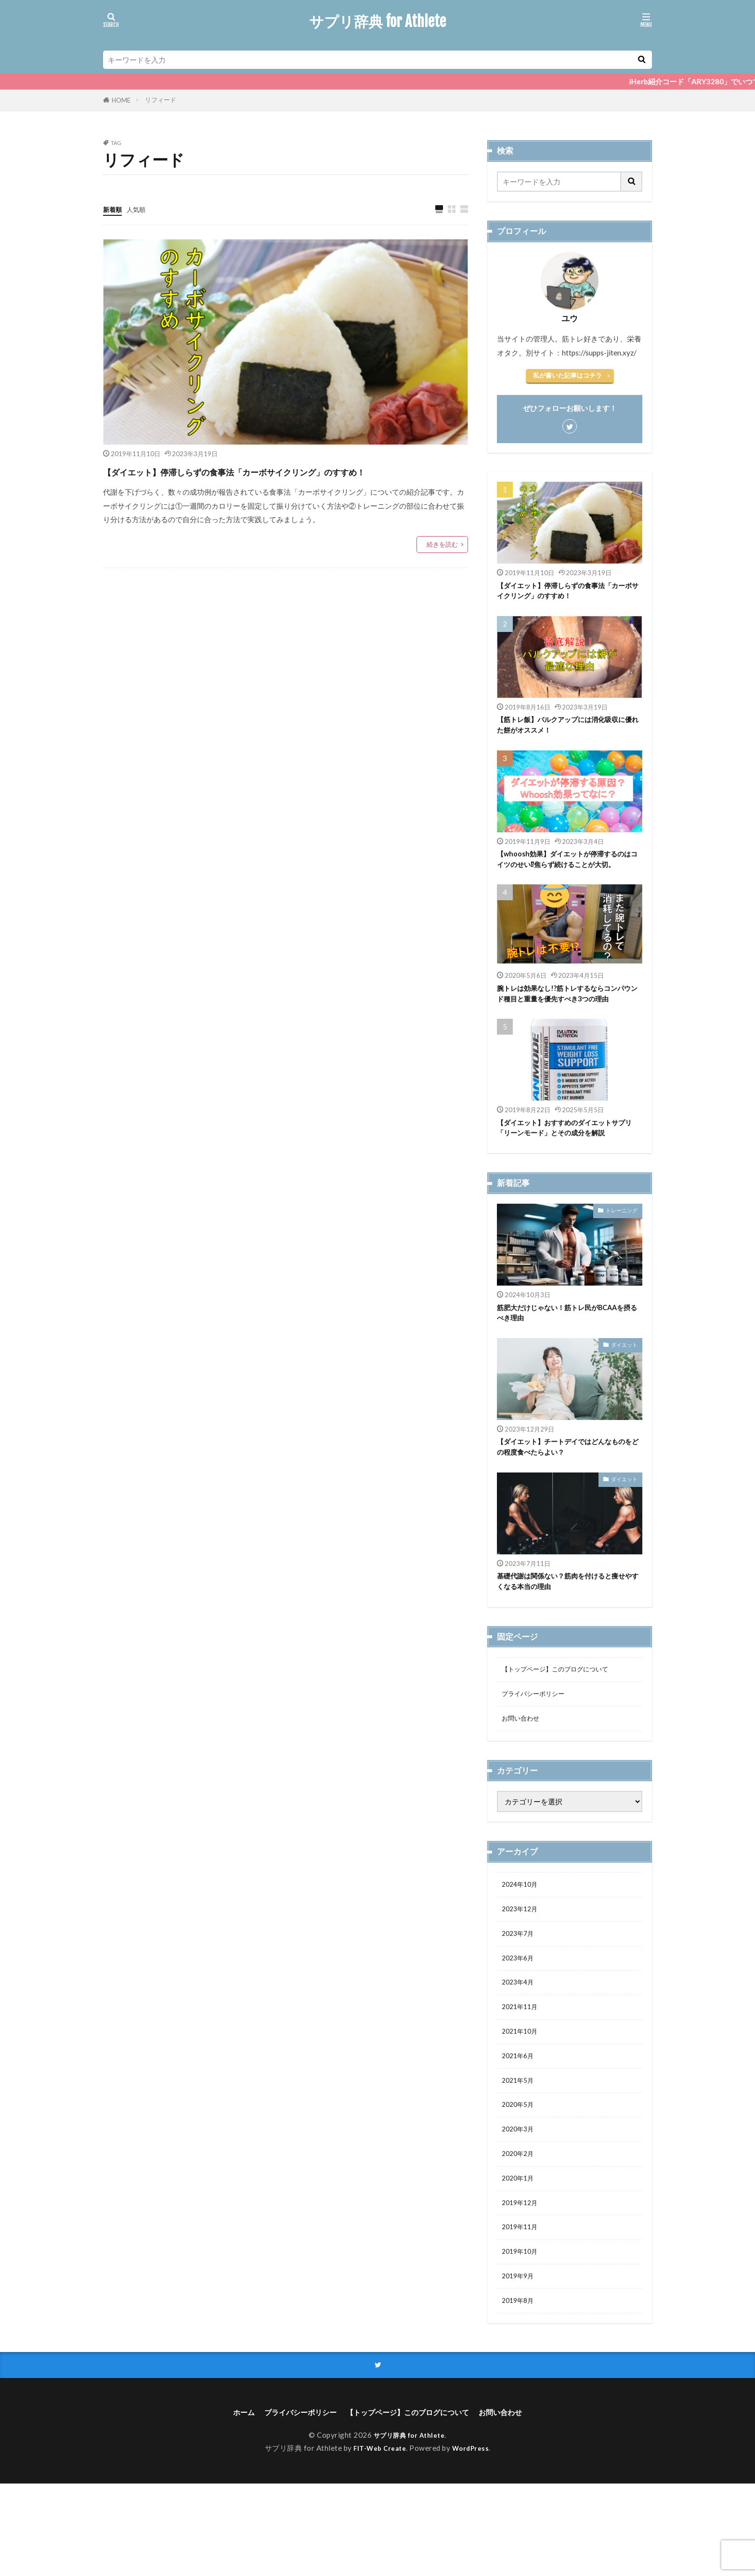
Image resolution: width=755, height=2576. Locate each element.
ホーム (220, 2503)
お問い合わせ (523, 1778)
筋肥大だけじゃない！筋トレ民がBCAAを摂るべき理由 (569, 1362)
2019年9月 (520, 2363)
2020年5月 (520, 2181)
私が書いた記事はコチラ (567, 375)
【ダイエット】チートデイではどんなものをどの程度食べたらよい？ (566, 1500)
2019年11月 (522, 2311)
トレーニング (622, 1259)
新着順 (114, 209)
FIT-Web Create (378, 2540)
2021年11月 (522, 2076)
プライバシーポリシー (538, 1752)
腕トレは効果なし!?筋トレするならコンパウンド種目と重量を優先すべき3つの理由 (569, 1021)
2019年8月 (520, 2389)
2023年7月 (520, 1998)
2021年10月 (522, 2103)
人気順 (140, 209)
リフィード (160, 100)
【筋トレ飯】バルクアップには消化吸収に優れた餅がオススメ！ (566, 729)
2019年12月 (522, 2285)
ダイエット (624, 1396)
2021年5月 (520, 2155)
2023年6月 (520, 2024)
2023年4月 (520, 2050)
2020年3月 (520, 2207)
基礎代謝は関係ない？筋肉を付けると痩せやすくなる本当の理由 (566, 1636)
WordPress (474, 2540)
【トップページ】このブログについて (563, 1726)
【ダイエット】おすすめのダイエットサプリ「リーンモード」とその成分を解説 (566, 1169)
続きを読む (442, 563)
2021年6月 (520, 2129)
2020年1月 (520, 2259)
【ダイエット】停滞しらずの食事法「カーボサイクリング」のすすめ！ (282, 480)
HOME (121, 100)
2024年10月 (522, 1946)
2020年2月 (520, 2233)
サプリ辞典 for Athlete (377, 21)
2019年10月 (522, 2337)
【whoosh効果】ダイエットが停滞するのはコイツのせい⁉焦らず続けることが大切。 (568, 872)
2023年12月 (522, 1972)
